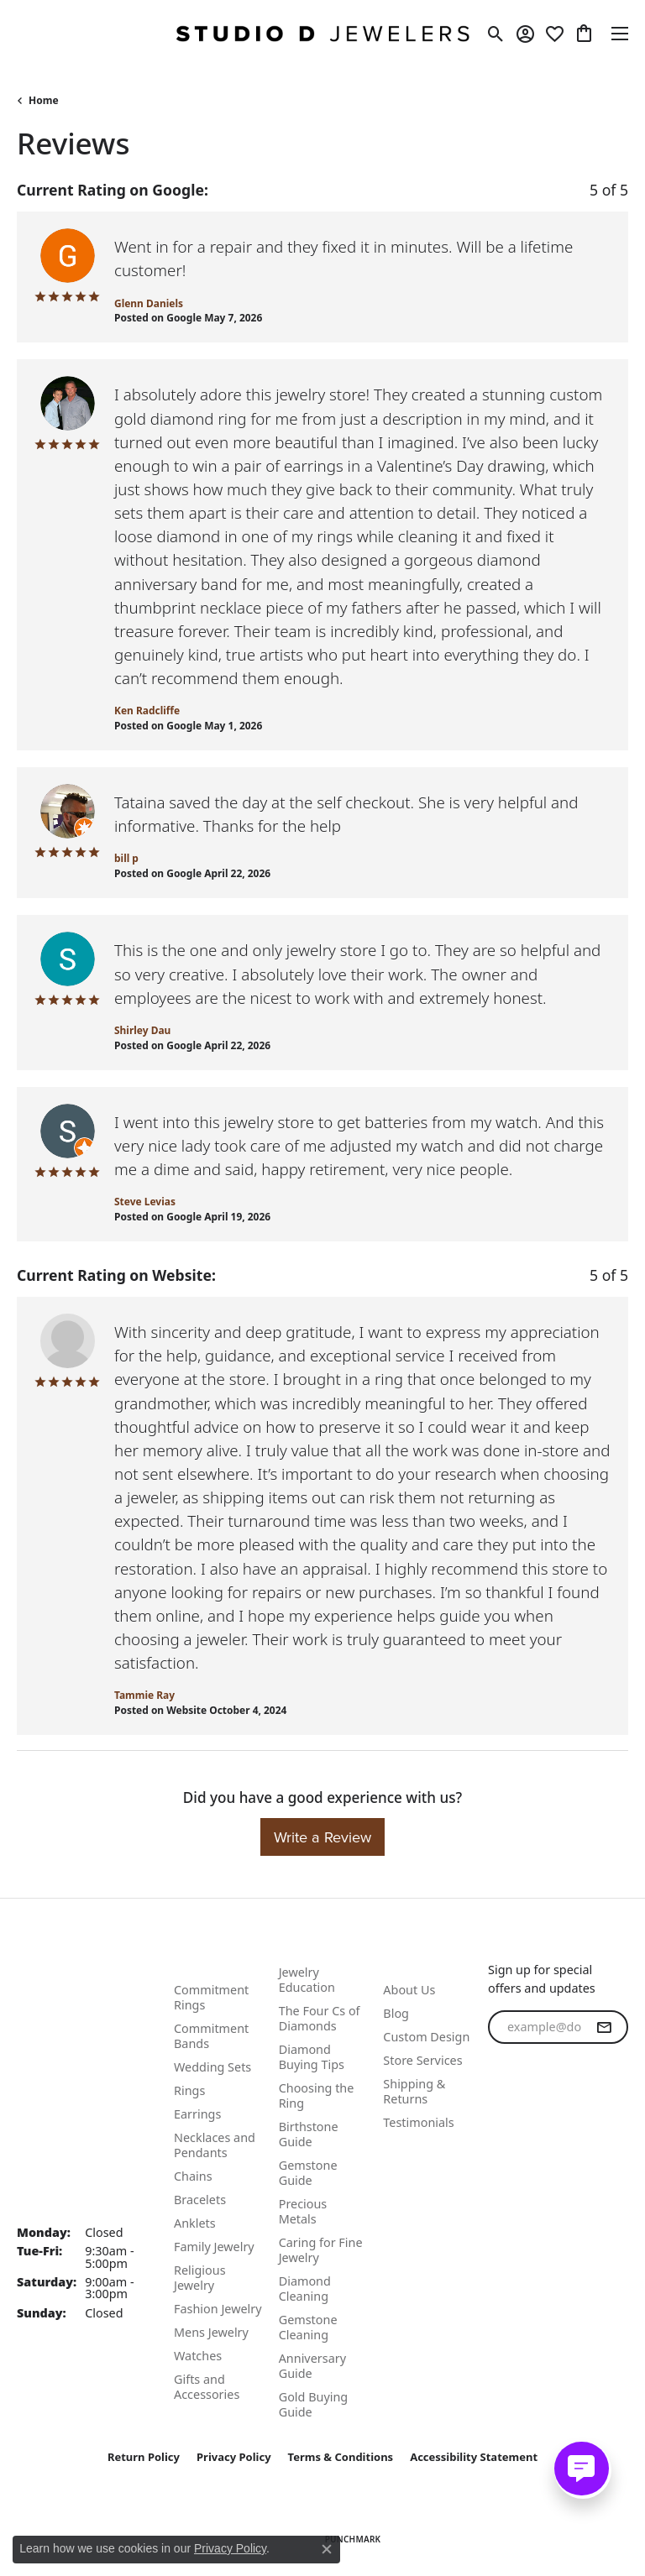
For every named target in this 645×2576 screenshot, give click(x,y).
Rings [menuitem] (189, 2090)
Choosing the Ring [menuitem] (316, 2095)
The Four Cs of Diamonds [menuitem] (319, 2018)
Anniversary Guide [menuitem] (312, 2365)
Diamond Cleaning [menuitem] (305, 2288)
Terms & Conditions (341, 2456)
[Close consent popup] (327, 2549)
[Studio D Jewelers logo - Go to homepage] (322, 33)
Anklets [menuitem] (195, 2223)
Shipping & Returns (414, 2091)
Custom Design (426, 2037)
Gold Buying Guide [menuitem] (314, 2404)
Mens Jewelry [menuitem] (211, 2332)
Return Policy (144, 2456)
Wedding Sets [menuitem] (212, 2067)
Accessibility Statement (474, 2456)
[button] (495, 33)
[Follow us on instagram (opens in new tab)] (545, 2127)
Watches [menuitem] (198, 2356)
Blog (396, 2013)
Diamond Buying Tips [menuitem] (311, 2056)
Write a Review (322, 1837)
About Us (409, 1990)
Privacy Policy (234, 2456)
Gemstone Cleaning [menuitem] (308, 2327)
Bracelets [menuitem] (200, 2200)
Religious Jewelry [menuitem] (200, 2277)
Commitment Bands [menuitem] (211, 2035)
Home (44, 100)
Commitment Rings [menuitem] (211, 1997)
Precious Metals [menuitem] (303, 2211)
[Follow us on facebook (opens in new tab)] (505, 2127)
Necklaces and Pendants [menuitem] (214, 2145)
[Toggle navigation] (620, 33)
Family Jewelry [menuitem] (214, 2247)
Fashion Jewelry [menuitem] (218, 2309)
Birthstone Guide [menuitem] (308, 2134)
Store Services (422, 2060)
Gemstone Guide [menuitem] (308, 2172)
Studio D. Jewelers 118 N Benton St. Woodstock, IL (73, 2133)
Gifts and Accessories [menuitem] (206, 2386)
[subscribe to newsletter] (604, 2027)
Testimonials (418, 2122)
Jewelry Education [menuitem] (307, 1979)
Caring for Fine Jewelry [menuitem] (321, 2249)
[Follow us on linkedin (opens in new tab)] (585, 2127)
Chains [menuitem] (193, 2176)
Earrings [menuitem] (197, 2114)
